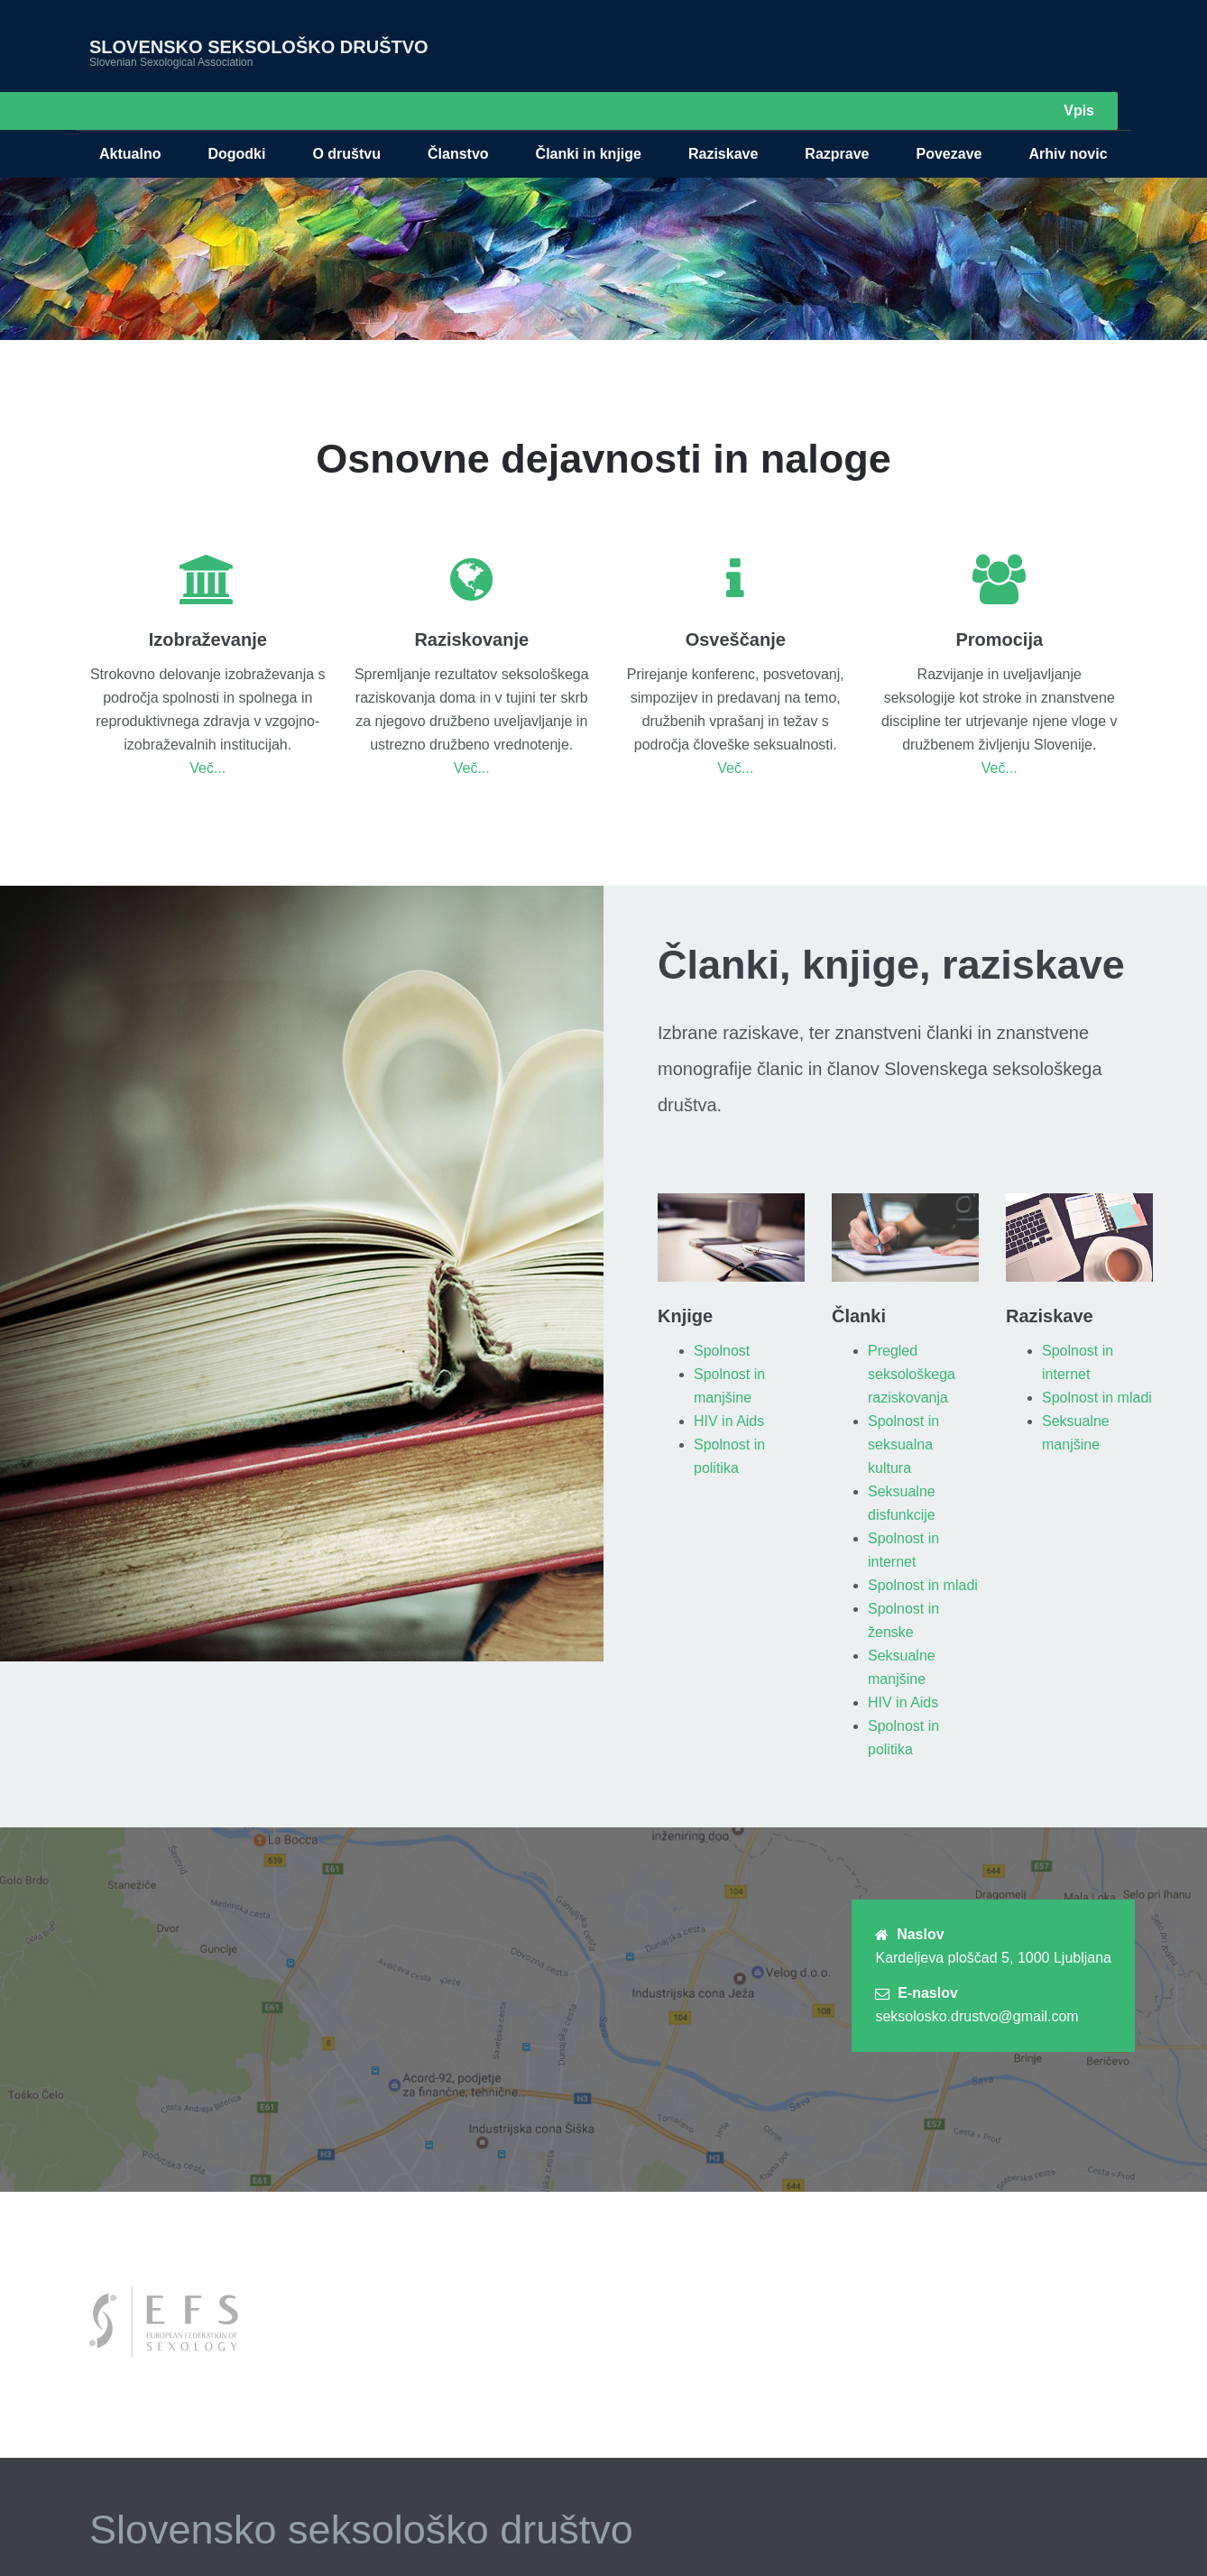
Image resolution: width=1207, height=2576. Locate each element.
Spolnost (722, 1312)
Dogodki (236, 116)
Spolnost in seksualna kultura (903, 1406)
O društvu (346, 116)
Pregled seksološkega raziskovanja (911, 1336)
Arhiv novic (1067, 116)
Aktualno (130, 116)
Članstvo (458, 116)
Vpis (1079, 42)
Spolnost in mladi (923, 1547)
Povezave (949, 116)
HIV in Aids (729, 1383)
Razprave (837, 116)
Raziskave (723, 116)
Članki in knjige (588, 116)
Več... (207, 730)
